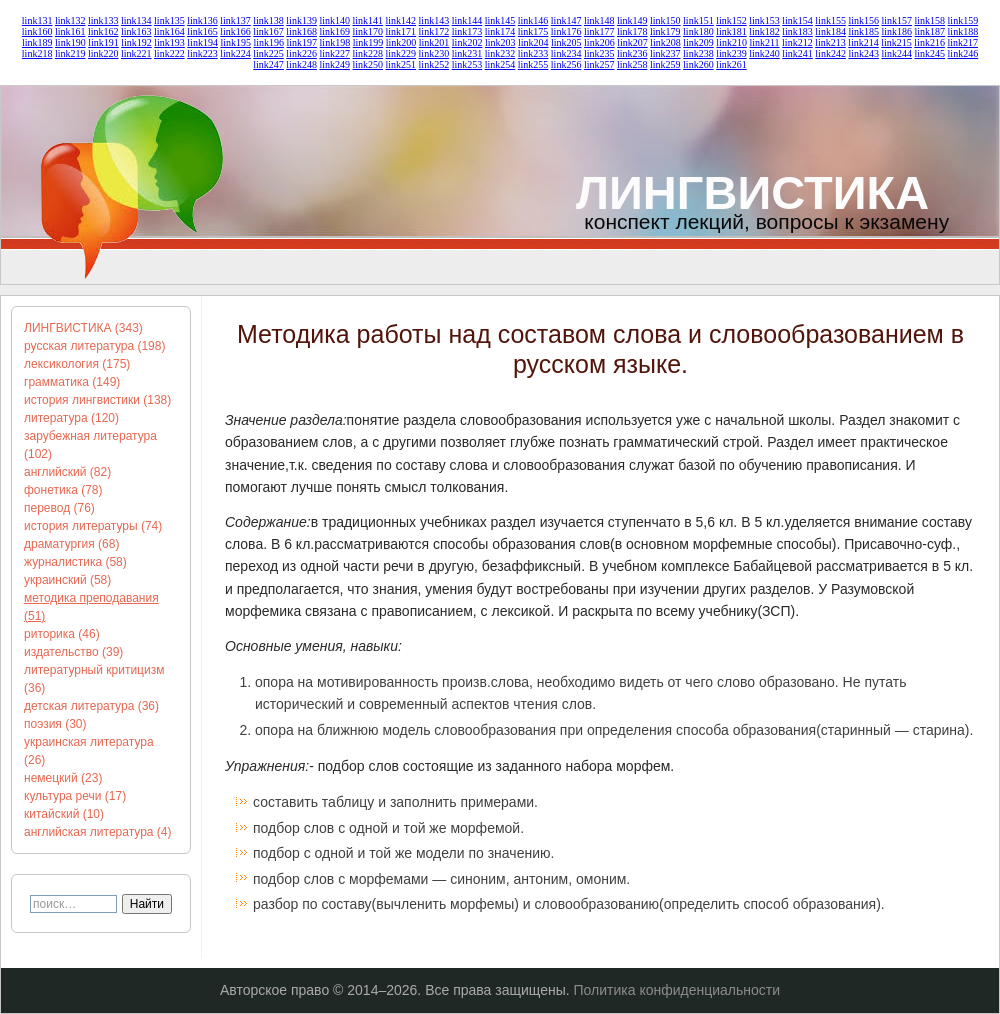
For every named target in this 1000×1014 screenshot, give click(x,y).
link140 (334, 20)
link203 (500, 42)
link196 (268, 42)
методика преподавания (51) (91, 607)
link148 (599, 20)
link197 (302, 42)
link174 (500, 31)
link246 (963, 53)
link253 (467, 64)
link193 (169, 42)
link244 (896, 53)
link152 (731, 20)
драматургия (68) (71, 544)
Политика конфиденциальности (677, 990)
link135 (169, 20)
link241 (797, 53)
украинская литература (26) (89, 751)
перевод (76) (59, 508)
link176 (566, 31)
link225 (268, 53)
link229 (401, 53)
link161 (70, 31)
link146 (533, 20)
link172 (434, 31)
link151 (698, 20)
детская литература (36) (91, 706)
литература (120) (71, 418)
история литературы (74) (93, 526)
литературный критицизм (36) (94, 679)
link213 (830, 42)
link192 (136, 42)
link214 (863, 42)
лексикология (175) (77, 364)
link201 (434, 42)
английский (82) (67, 472)
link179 (665, 31)
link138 (268, 20)
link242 (830, 53)
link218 (37, 53)
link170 (367, 31)
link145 (500, 20)
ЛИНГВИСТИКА (752, 192)
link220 (103, 53)
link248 (301, 64)
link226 (301, 53)
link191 (103, 42)
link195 (235, 42)
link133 (103, 20)
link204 (533, 42)
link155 (830, 20)
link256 (566, 64)
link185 (863, 31)
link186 (896, 31)
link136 (202, 20)
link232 (500, 53)
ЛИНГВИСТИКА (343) (83, 328)
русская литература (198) (94, 346)
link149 (632, 20)
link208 (665, 42)
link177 (599, 31)
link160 (37, 31)
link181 (731, 31)
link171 (401, 31)
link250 (367, 64)
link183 (797, 31)
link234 (566, 53)
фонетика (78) (63, 490)
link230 (434, 53)
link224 (235, 53)
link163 (136, 31)
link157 (896, 20)
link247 (268, 64)
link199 (368, 42)
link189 (37, 42)
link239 (731, 53)
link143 (434, 20)
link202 (467, 42)
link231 (467, 53)
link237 (665, 53)
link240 (764, 53)
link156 (863, 20)
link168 (301, 31)
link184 (830, 31)
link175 (533, 31)
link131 (37, 20)
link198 (335, 42)
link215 (896, 42)
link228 (367, 53)
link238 (698, 53)
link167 (268, 31)
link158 (930, 20)
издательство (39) (73, 652)
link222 (169, 53)
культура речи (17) (75, 796)
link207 (632, 42)
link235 (599, 53)
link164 (169, 31)
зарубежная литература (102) (90, 445)
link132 (70, 20)
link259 (665, 64)
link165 (202, 31)
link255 (533, 64)
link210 (731, 42)
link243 (863, 53)
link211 (764, 42)
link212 (797, 42)
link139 (301, 20)
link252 (434, 64)
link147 (566, 20)
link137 (235, 20)
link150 (665, 20)
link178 (632, 31)
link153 (764, 20)
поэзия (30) (55, 724)
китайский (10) (64, 814)
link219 (70, 53)
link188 (963, 31)
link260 (698, 64)
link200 (401, 42)
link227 (334, 53)
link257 (599, 64)
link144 (467, 20)
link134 (136, 20)
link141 (367, 20)
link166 (235, 31)
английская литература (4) (98, 832)
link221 (136, 53)
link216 (929, 42)
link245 (930, 53)
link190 (70, 42)
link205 (566, 42)
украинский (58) (67, 580)
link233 (533, 53)
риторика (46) (62, 634)
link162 (103, 31)
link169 (334, 31)
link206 (599, 42)
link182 (764, 31)
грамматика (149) (72, 382)
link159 (963, 20)
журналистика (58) (75, 562)
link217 (962, 42)
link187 (930, 31)
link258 (632, 64)
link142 (401, 20)
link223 (202, 53)
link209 (698, 42)
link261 (731, 64)
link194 (202, 42)
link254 (500, 64)
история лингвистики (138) (97, 400)
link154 (797, 20)
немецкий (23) (63, 778)
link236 (632, 53)
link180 (698, 31)
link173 (467, 31)
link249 (334, 64)
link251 (401, 64)
